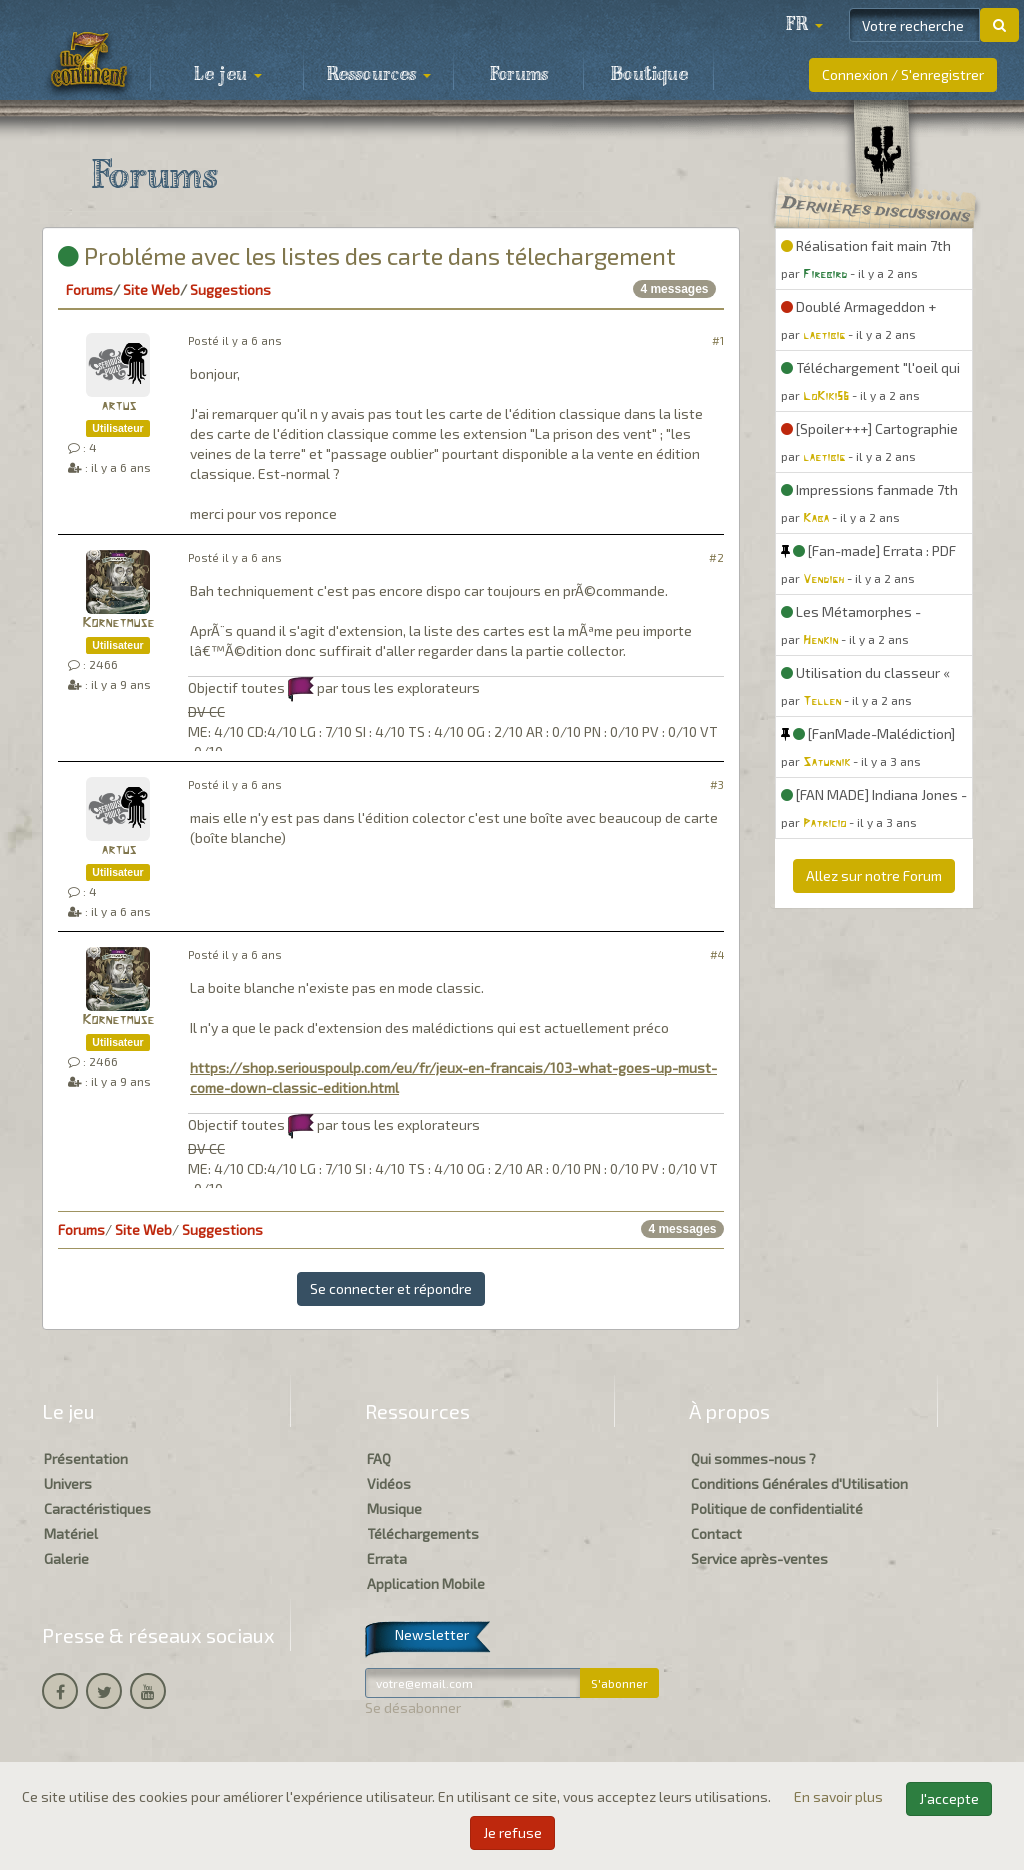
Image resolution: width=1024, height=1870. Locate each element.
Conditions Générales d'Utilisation (799, 1483)
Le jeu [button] (228, 75)
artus (118, 406)
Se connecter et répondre (391, 1288)
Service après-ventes (759, 1558)
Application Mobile (426, 1583)
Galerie (66, 1558)
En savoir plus (840, 1796)
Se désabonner (413, 1707)
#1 (718, 340)
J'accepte (949, 1798)
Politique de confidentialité (777, 1508)
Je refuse (512, 1832)
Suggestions (230, 289)
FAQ (379, 1458)
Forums (519, 75)
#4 (717, 954)
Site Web (151, 289)
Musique (394, 1508)
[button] (804, 25)
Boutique (649, 75)
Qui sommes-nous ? (753, 1458)
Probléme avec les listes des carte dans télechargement (367, 255)
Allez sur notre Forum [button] (874, 875)
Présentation (86, 1458)
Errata (387, 1558)
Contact (716, 1533)
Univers (68, 1483)
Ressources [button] (379, 75)
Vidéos (389, 1483)
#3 (717, 784)
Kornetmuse (118, 623)
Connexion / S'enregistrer (903, 74)
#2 (716, 557)
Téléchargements (423, 1533)
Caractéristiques (97, 1508)
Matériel (71, 1533)
